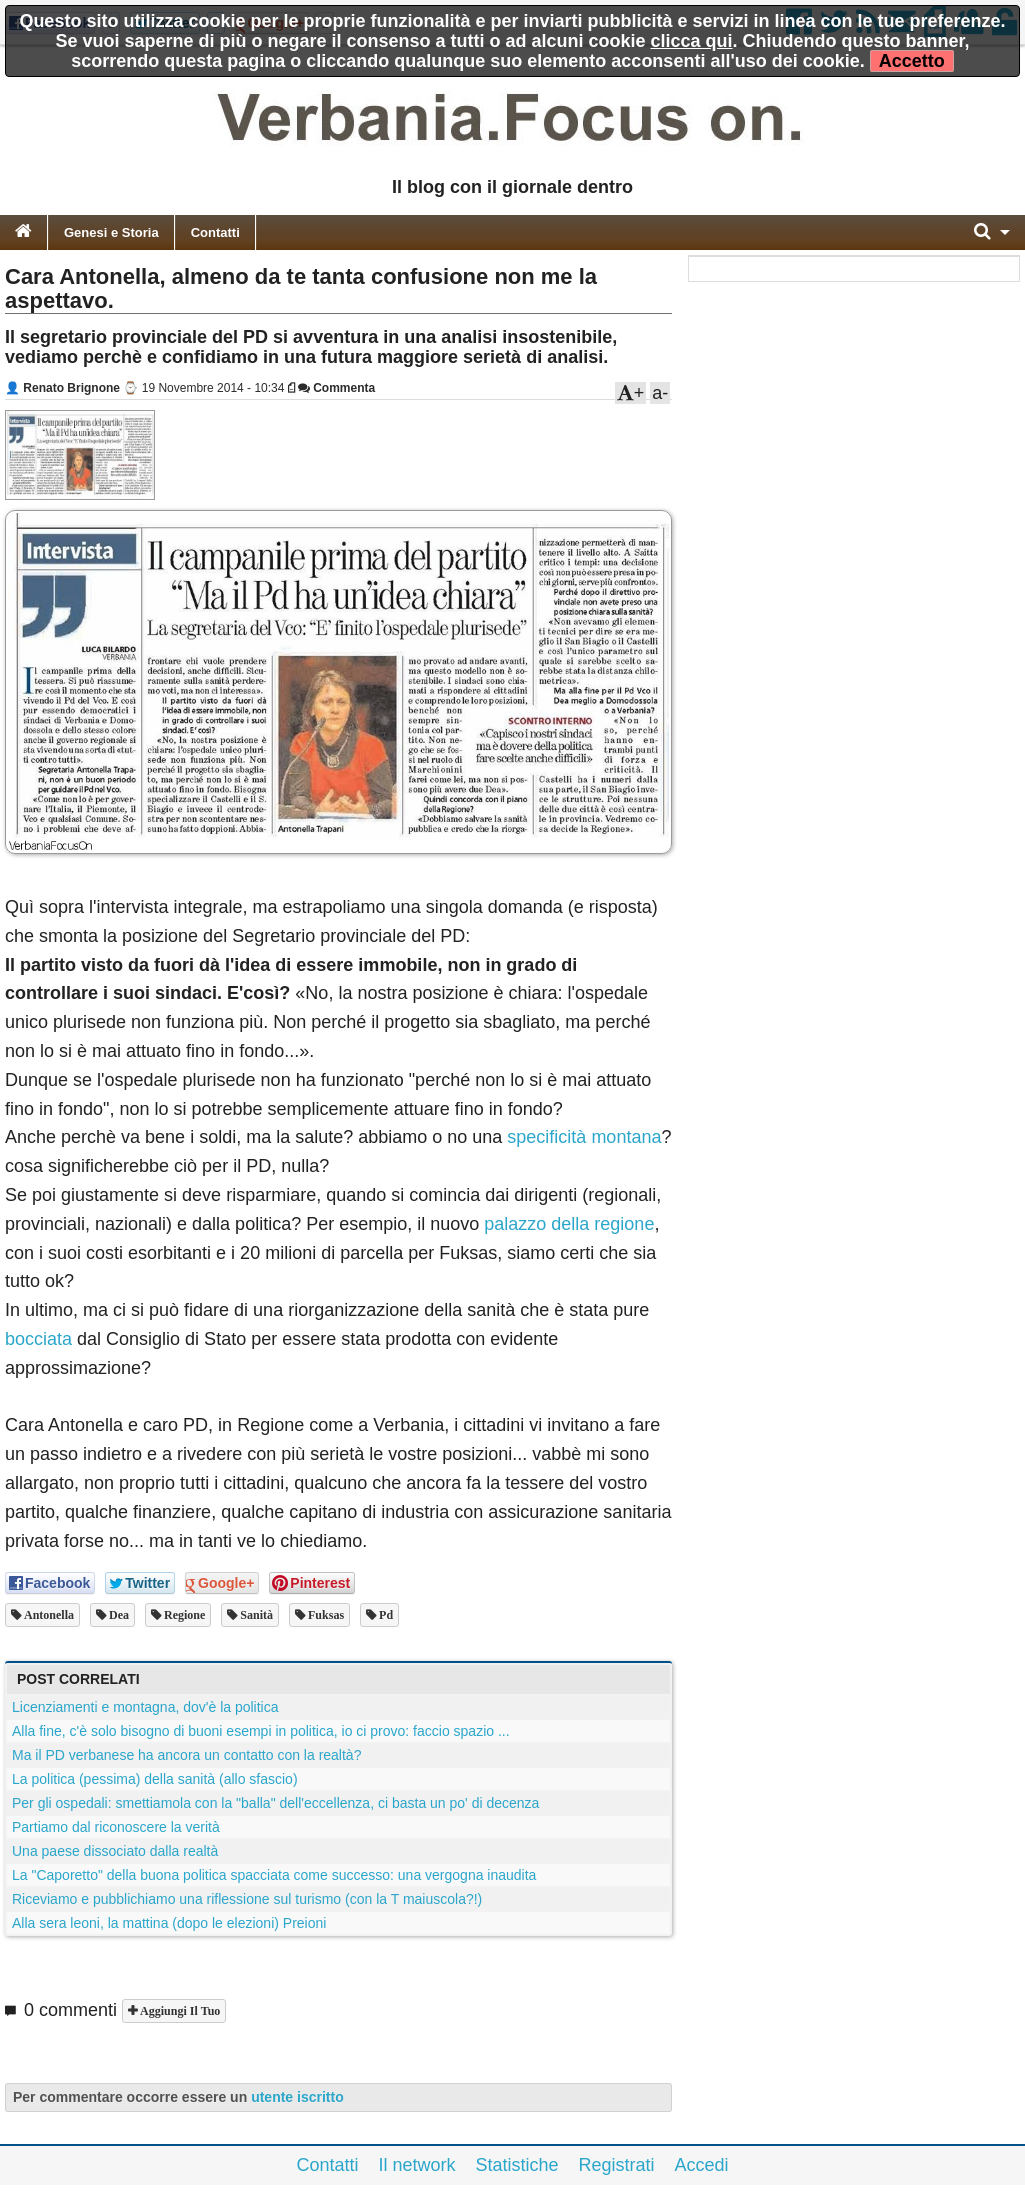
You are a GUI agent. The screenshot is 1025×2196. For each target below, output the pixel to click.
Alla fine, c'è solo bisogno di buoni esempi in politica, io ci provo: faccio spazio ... (261, 1731)
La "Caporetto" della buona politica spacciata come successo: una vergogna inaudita (274, 1875)
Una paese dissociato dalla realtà (115, 1851)
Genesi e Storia (111, 232)
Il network (416, 2165)
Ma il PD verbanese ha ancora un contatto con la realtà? (186, 1755)
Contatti (215, 232)
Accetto (912, 61)
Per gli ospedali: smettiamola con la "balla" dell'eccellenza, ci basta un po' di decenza (275, 1803)
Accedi (702, 2165)
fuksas (324, 1615)
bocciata (38, 1339)
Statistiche (516, 2165)
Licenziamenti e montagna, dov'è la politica (145, 1707)
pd (384, 1615)
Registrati (617, 2165)
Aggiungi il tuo (178, 2011)
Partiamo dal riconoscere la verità (116, 1827)
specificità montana (584, 1137)
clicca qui (692, 41)
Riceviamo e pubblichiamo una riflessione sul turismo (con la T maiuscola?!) (247, 1899)
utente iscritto (297, 2097)
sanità (255, 1615)
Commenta (336, 388)
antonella (47, 1615)
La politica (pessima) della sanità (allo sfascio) (155, 1779)
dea (117, 1615)
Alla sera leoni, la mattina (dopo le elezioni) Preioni (169, 1923)
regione (183, 1615)
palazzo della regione (569, 1224)
